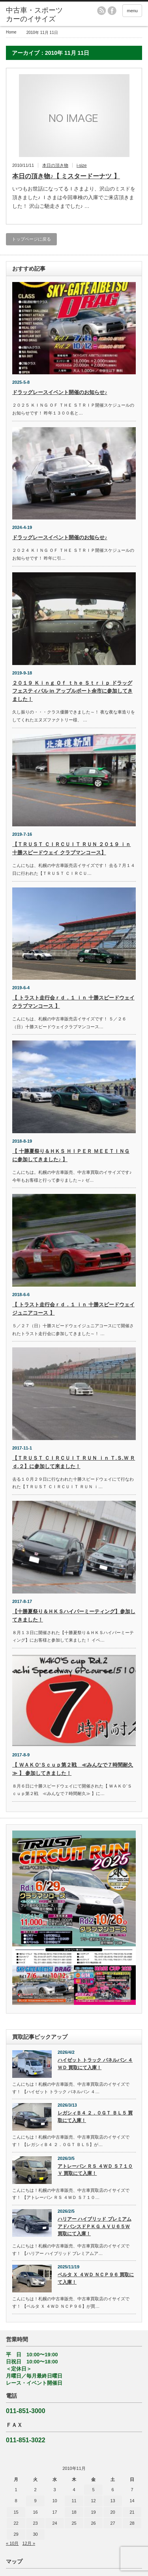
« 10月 (12, 2543)
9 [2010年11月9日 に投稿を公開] (35, 2500)
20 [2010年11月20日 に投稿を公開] (112, 2512)
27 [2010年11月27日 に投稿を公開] (112, 2523)
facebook (112, 10)
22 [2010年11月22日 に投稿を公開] (15, 2523)
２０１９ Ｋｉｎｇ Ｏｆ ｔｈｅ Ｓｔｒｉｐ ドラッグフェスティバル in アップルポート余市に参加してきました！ (72, 691)
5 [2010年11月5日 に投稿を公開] (93, 2489)
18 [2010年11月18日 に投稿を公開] (73, 2512)
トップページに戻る (31, 239)
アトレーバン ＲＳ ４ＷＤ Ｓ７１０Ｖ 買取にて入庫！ (95, 2169)
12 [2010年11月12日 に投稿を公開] (93, 2500)
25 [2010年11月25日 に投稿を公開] (73, 2523)
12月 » (28, 2543)
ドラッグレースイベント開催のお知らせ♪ (59, 392)
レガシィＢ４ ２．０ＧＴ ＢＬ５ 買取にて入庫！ (95, 2116)
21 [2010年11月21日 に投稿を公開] (131, 2512)
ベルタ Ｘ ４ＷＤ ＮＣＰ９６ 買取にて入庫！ (96, 2278)
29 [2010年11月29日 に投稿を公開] (15, 2534)
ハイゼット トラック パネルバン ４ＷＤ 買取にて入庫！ (95, 2063)
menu (132, 10)
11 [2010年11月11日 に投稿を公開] (73, 2500)
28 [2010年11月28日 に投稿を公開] (131, 2523)
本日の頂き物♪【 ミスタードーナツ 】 (66, 176)
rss (101, 10)
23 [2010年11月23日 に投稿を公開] (35, 2523)
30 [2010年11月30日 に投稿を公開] (35, 2534)
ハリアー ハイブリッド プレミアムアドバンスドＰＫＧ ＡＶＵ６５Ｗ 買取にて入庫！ (94, 2226)
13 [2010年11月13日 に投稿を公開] (112, 2500)
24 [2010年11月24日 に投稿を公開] (54, 2523)
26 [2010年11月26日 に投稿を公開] (93, 2523)
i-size (82, 165)
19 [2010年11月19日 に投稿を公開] (93, 2512)
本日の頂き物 (55, 165)
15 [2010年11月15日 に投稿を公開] (15, 2512)
